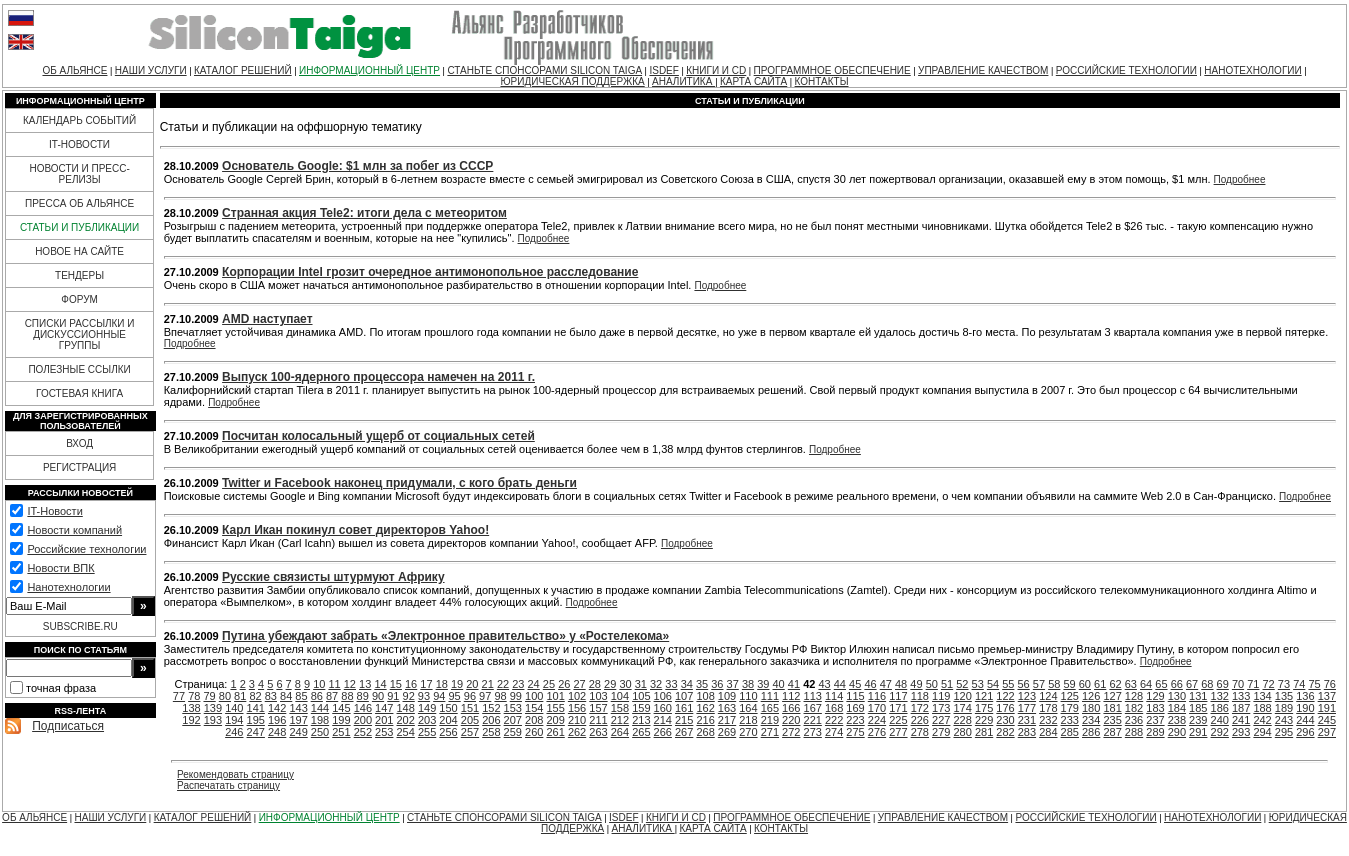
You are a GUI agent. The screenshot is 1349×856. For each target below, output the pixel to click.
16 (411, 684)
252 (363, 732)
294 (1262, 732)
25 (549, 684)
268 (705, 732)
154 (534, 708)
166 (791, 708)
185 (1198, 708)
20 (472, 684)
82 (255, 696)
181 (1112, 708)
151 (470, 708)
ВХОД (79, 443)
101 (555, 696)
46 (870, 684)
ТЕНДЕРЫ (79, 275)
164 (748, 708)
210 (577, 720)
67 (1192, 684)
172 (920, 708)
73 (1284, 684)
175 (984, 708)
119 (941, 696)
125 (1070, 696)
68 (1207, 684)
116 (877, 696)
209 (555, 720)
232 (1048, 720)
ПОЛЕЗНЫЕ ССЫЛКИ (79, 369)
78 (194, 696)
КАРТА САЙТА (753, 81)
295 (1284, 732)
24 (534, 684)
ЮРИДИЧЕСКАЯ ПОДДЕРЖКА (572, 81)
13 (365, 684)
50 (932, 684)
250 (320, 732)
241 (1241, 720)
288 (1134, 732)
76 (1330, 684)
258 (491, 732)
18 (442, 684)
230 (1005, 720)
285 (1070, 732)
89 (363, 696)
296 (1305, 732)
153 (513, 708)
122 (1005, 696)
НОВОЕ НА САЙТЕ (79, 251)
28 (595, 684)
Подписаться (68, 726)
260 (534, 732)
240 (1220, 720)
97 (485, 696)
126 (1091, 696)
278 (920, 732)
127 (1112, 696)
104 (620, 696)
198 (320, 720)
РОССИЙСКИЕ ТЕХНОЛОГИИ (1126, 70)
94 (439, 696)
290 (1177, 732)
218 (748, 720)
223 (855, 720)
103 (598, 696)
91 (393, 696)
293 (1241, 732)
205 (470, 720)
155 (555, 708)
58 (1054, 684)
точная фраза (61, 688)
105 (641, 696)
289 (1155, 732)
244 (1305, 720)
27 (579, 684)
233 (1070, 720)
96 (470, 696)
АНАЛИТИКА (683, 81)
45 (855, 684)
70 (1238, 684)
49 (916, 684)
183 (1155, 708)
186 (1220, 708)
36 (717, 684)
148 (406, 708)
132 (1220, 696)
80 (225, 696)
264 (620, 732)
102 (577, 696)
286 (1091, 732)
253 (384, 732)
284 (1048, 732)
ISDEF (663, 70)
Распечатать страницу (228, 785)
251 (341, 732)
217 (727, 720)
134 (1262, 696)
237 (1155, 720)
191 (1327, 708)
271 (770, 732)
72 (1269, 684)
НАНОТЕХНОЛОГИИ (1252, 70)
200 (363, 720)
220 (791, 720)
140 (234, 708)
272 (791, 732)
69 (1223, 684)
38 (748, 684)
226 (920, 720)
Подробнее (1240, 179)
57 (1039, 684)
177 (1027, 708)
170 (877, 708)
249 (298, 732)
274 (834, 732)
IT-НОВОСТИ (79, 144)
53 (978, 684)
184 (1177, 708)
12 (350, 684)
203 (427, 720)
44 (840, 684)
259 (513, 732)
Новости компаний (74, 530)
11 (334, 684)
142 (277, 708)
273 (813, 732)
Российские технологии (86, 549)
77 (179, 696)
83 (271, 696)
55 (1008, 684)
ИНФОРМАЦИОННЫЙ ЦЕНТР (369, 70)
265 (641, 732)
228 (962, 720)
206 (491, 720)
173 (941, 708)
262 (577, 732)
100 (534, 696)
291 (1198, 732)
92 (409, 696)
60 (1085, 684)
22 (503, 684)
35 (702, 684)
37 (733, 684)
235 (1112, 720)
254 (406, 732)
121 (984, 696)
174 (962, 708)
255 (427, 732)
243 (1284, 720)
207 (513, 720)
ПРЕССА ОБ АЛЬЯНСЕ (79, 203)
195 (256, 720)
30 (625, 684)
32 (656, 684)
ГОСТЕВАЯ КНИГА (79, 393)
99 (516, 696)
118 (920, 696)
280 (962, 732)
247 (256, 732)
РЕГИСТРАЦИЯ (79, 467)
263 (598, 732)
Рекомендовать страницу (235, 774)
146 (363, 708)
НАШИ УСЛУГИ (151, 70)
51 (947, 684)
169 (855, 708)
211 (598, 720)
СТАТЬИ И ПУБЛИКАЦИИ (79, 227)
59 (1069, 684)
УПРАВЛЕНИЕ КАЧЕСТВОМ (983, 70)
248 (277, 732)
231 (1027, 720)
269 (727, 732)
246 (234, 732)
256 (448, 732)
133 (1241, 696)
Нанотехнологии (68, 587)
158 (620, 708)
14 (380, 684)
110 (748, 696)
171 (898, 708)
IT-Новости (54, 511)
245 (1327, 720)
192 (191, 720)
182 (1134, 708)
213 (641, 720)
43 (824, 684)
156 (577, 708)
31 (641, 684)
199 (341, 720)
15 (396, 684)
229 (984, 720)
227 (941, 720)
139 (213, 708)
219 (770, 720)
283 (1027, 732)
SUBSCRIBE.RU (80, 626)
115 (855, 696)
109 (727, 696)
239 (1198, 720)
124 (1048, 696)
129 (1155, 696)
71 (1253, 684)
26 (564, 684)
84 (286, 696)
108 (705, 696)
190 (1305, 708)
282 (1005, 732)
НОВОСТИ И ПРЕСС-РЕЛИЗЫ (79, 174)
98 (500, 696)
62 (1115, 684)
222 (834, 720)
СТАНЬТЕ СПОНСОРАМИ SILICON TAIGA (544, 70)
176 (1005, 708)
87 (332, 696)
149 (427, 708)
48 (901, 684)
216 (705, 720)
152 (491, 708)
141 (256, 708)
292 (1220, 732)
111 (770, 696)
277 (898, 732)
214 (663, 720)
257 (470, 732)
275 (855, 732)
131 (1198, 696)
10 (319, 684)
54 (993, 684)
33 (671, 684)
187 (1241, 708)
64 (1146, 684)
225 (898, 720)
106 (663, 696)
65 (1161, 684)
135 (1284, 696)
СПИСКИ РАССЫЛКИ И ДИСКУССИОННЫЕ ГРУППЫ (80, 334)
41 (794, 684)
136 (1305, 696)
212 (620, 720)
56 (1024, 684)
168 (834, 708)
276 (877, 732)
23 (518, 684)
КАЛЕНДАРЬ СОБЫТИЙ (79, 120)
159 (641, 708)
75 (1314, 684)
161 (684, 708)
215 (684, 720)
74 (1299, 684)
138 (191, 708)
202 (406, 720)
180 (1091, 708)
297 (1327, 732)
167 (813, 708)
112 (791, 696)
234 (1091, 720)
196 (277, 720)
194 (234, 720)
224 (877, 720)
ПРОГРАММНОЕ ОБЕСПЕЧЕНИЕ (832, 70)
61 (1100, 684)
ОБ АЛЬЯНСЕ (74, 70)
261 (555, 732)
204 (448, 720)
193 (213, 720)
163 (727, 708)
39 (763, 684)
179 (1070, 708)
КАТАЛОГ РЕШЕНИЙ (243, 70)
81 (240, 696)
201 (384, 720)
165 (770, 708)
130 (1177, 696)
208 (534, 720)
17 (426, 684)
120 (962, 696)
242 (1262, 720)
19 (457, 684)
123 (1027, 696)
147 (384, 708)
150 (448, 708)
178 (1048, 708)
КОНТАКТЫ (822, 81)
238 (1177, 720)
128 (1134, 696)
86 (317, 696)
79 (209, 696)
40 (779, 684)
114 (834, 696)
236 (1134, 720)
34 (687, 684)
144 (320, 708)
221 (813, 720)
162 (705, 708)
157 (598, 708)
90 (378, 696)
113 (813, 696)
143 (298, 708)
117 (898, 696)
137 (1327, 696)
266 (663, 732)
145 (341, 708)
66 (1177, 684)
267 (684, 732)
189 (1284, 708)
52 (962, 684)
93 (424, 696)
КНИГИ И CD (716, 70)
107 (684, 696)
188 (1262, 708)
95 (454, 696)
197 (298, 720)
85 (301, 696)
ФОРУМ (79, 299)
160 (663, 708)
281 (984, 732)
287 (1112, 732)
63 (1131, 684)
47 (886, 684)
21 (488, 684)
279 (941, 732)
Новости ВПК (60, 568)
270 (748, 732)
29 (610, 684)
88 (347, 696)
